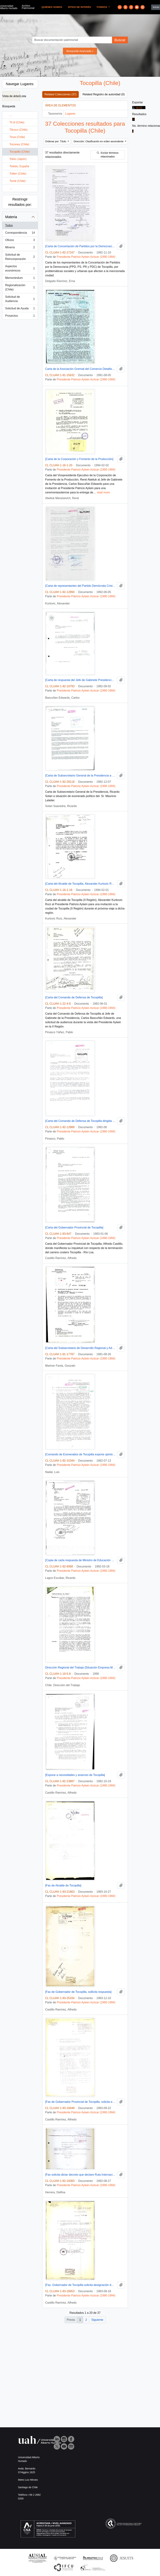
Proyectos (20, 316)
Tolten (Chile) (17, 173)
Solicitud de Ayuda (20, 309)
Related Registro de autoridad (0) (103, 94)
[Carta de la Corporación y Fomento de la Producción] (79, 459)
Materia (11, 217)
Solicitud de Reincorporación (20, 256)
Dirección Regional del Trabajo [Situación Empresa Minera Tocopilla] (80, 1667)
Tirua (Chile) (17, 137)
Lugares (70, 113)
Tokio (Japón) (18, 158)
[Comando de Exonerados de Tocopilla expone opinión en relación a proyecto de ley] (80, 1454)
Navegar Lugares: (20, 84)
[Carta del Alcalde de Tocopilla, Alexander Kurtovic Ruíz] (80, 883)
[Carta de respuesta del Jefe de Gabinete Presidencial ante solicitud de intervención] (80, 680)
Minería (20, 248)
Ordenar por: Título (56, 141)
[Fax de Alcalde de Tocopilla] (63, 1885)
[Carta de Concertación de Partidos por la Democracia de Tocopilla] (80, 246)
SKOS (137, 107)
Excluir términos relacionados (107, 154)
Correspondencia (20, 233)
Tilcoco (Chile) (18, 129)
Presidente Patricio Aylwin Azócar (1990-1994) (86, 256)
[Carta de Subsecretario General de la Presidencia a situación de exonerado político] (80, 775)
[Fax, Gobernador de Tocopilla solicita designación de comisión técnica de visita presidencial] (80, 2284)
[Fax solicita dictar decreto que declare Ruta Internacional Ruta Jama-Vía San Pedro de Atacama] (80, 2174)
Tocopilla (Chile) (19, 151)
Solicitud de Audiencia (20, 299)
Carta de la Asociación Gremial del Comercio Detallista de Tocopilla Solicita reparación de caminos (80, 368)
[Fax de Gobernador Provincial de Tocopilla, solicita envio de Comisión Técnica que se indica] (80, 2101)
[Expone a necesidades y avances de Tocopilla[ (75, 1774)
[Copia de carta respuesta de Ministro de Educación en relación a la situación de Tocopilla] (80, 1560)
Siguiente (97, 2319)
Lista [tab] (23, 96)
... (10, 115)
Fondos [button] (102, 7)
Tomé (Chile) (17, 180)
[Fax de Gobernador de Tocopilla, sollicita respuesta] (78, 1991)
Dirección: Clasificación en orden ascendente (99, 141)
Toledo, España (19, 166)
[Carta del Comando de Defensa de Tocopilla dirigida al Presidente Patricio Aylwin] (80, 1120)
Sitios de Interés (79, 7)
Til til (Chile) (16, 122)
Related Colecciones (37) (61, 94)
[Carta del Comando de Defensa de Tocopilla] (74, 997)
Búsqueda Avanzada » (80, 50)
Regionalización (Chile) (20, 287)
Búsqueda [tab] (8, 106)
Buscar (119, 40)
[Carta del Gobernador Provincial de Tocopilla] (74, 1227)
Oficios (20, 241)
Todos (9, 225)
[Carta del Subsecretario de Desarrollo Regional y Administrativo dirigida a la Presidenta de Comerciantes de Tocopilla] (80, 1347)
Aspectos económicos (20, 268)
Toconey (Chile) (19, 144)
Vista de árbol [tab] (11, 96)
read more (103, 492)
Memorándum (20, 279)
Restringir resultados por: (20, 202)
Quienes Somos (52, 7)
